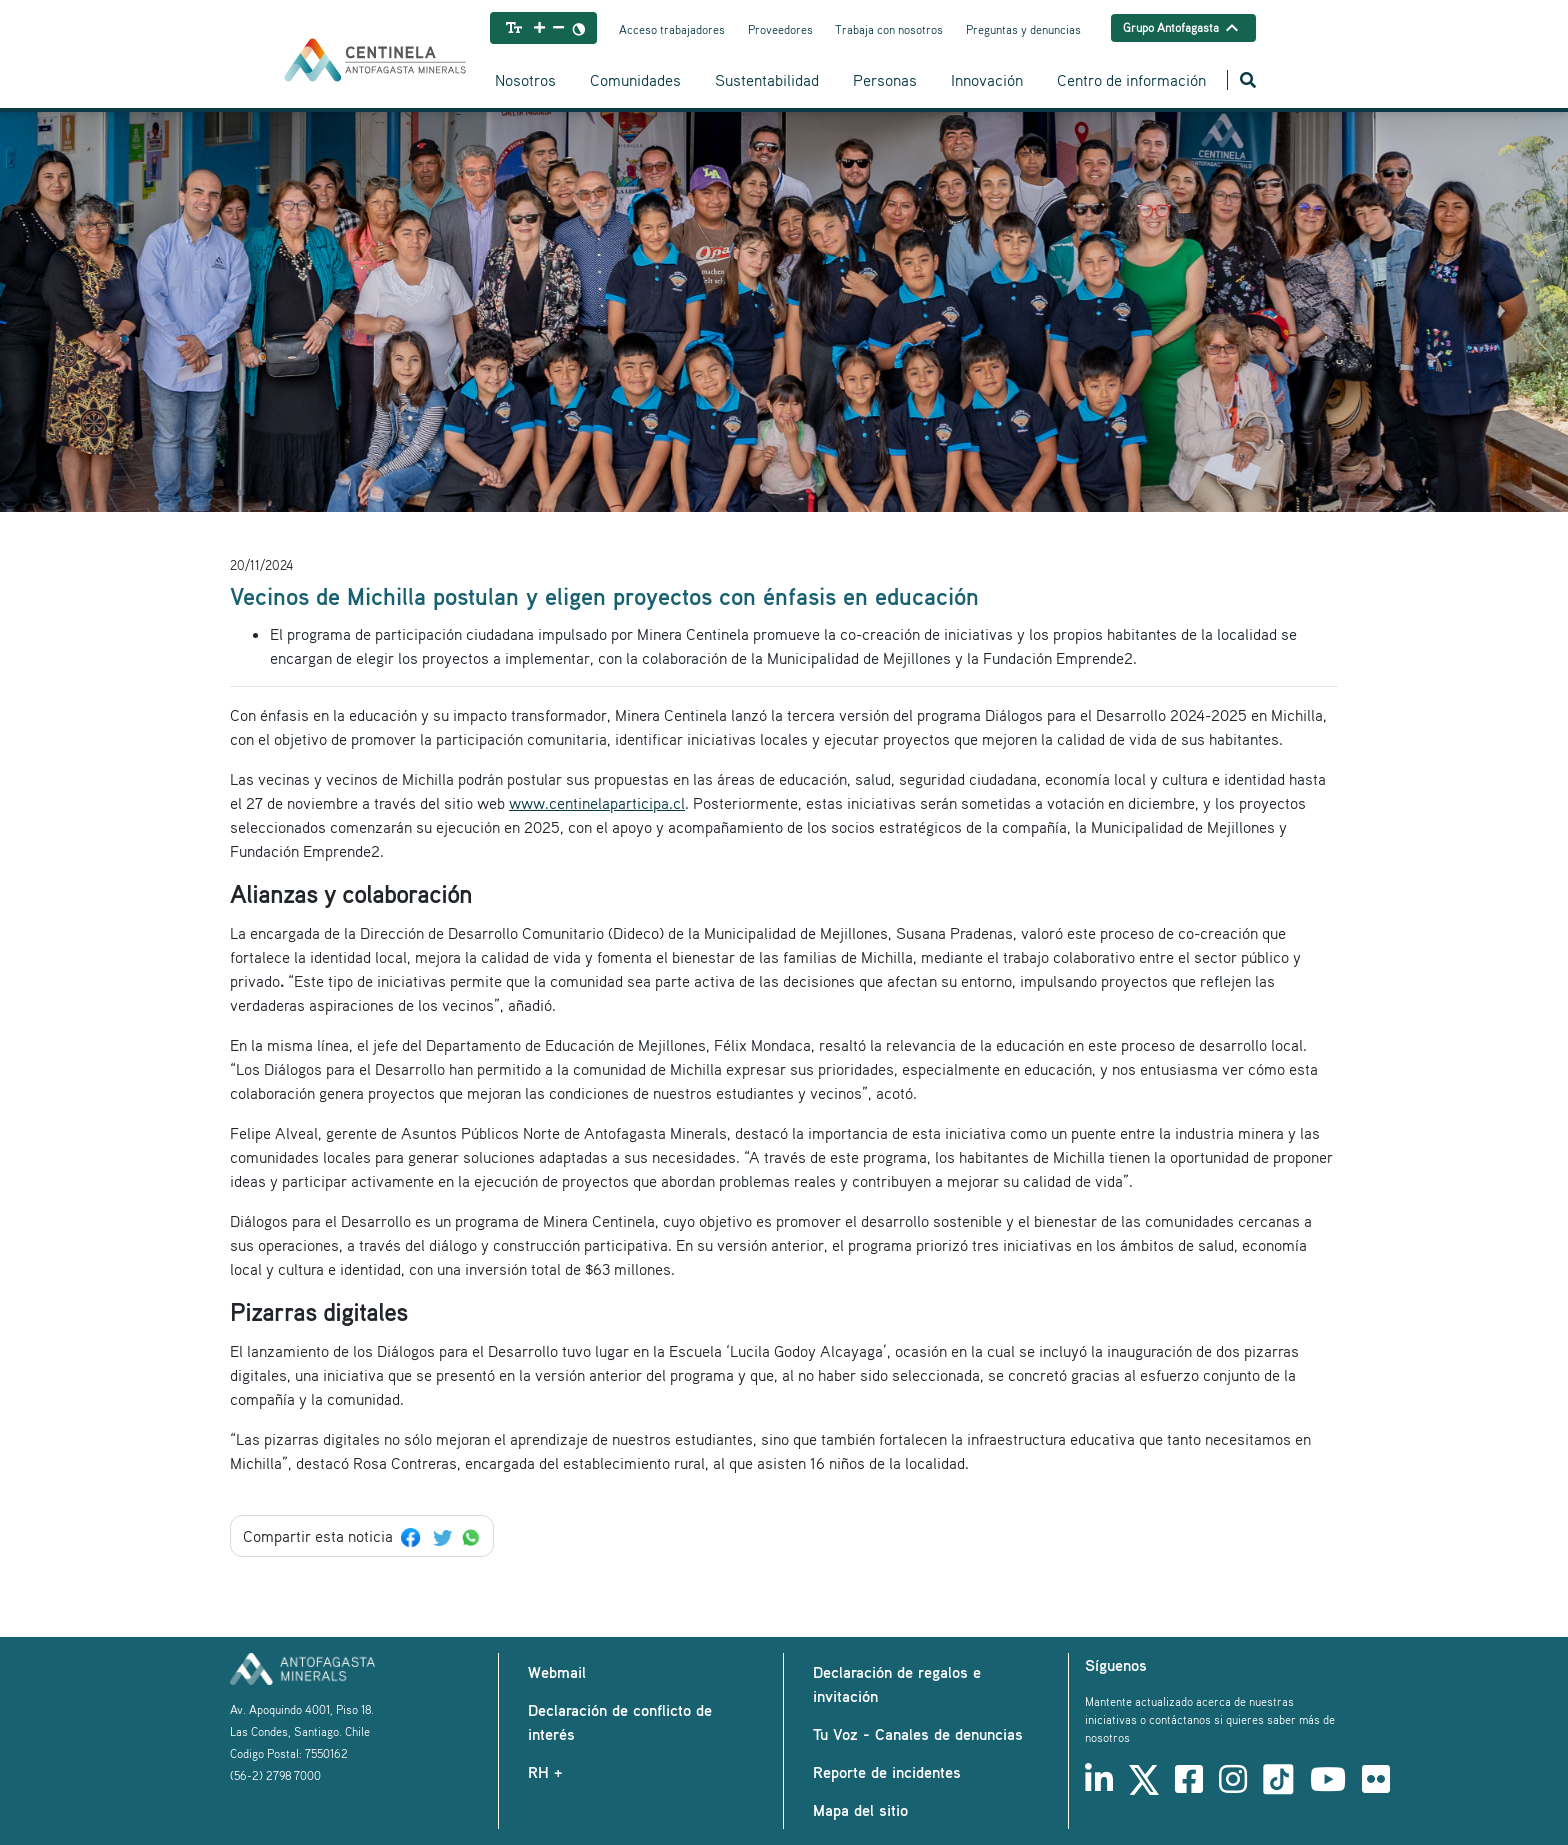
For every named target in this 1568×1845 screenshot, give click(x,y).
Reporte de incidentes (887, 1772)
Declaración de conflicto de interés (620, 1722)
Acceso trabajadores (672, 29)
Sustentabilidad (767, 80)
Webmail (557, 1672)
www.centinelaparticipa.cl (597, 803)
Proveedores (780, 29)
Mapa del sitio (860, 1810)
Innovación (987, 80)
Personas (885, 80)
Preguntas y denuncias (1023, 29)
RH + (545, 1772)
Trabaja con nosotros (889, 29)
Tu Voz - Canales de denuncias (918, 1734)
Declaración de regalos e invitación (897, 1684)
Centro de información (1131, 80)
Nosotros (525, 80)
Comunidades (635, 80)
